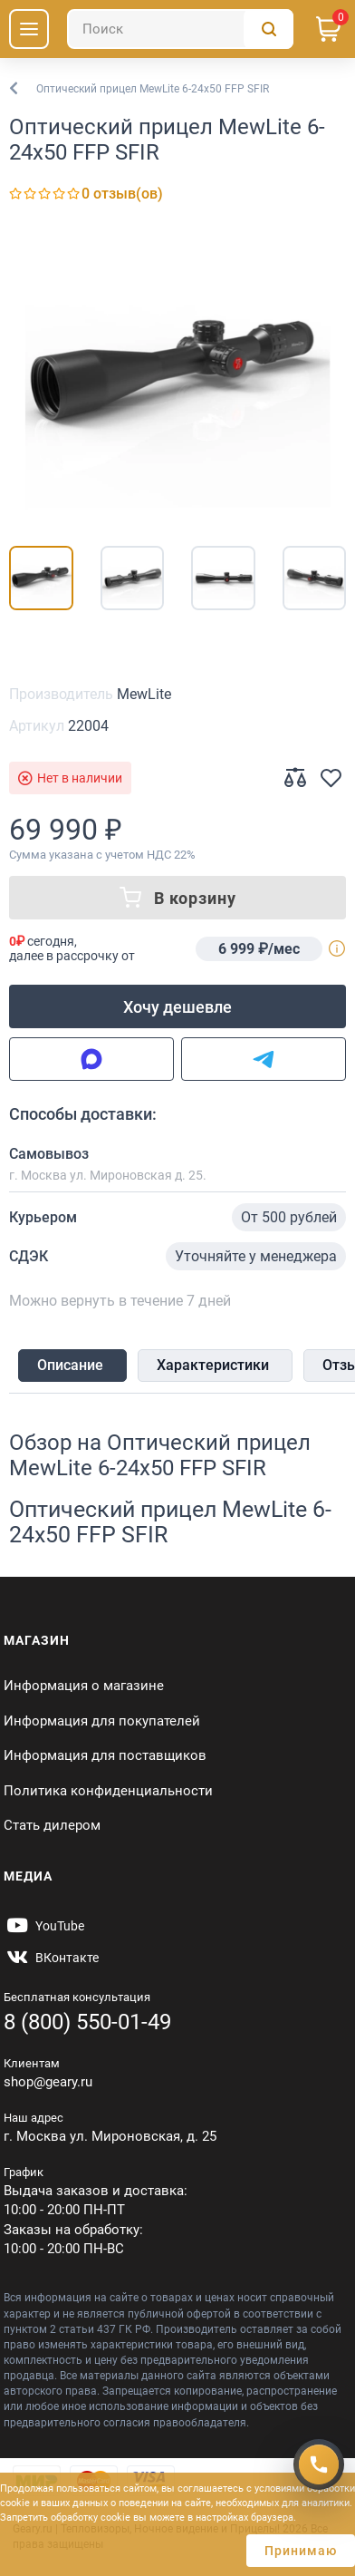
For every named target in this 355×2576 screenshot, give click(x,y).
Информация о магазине (84, 1685)
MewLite (144, 694)
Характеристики (213, 1365)
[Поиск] (180, 29)
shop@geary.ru (48, 2082)
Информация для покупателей (102, 1721)
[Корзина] (328, 29)
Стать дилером (52, 1825)
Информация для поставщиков (105, 1755)
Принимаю (300, 2550)
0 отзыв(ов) (122, 193)
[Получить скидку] (318, 2464)
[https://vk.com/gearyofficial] (51, 1957)
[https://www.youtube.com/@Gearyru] (44, 1925)
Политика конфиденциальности (108, 1791)
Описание (70, 1365)
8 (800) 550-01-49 (87, 2022)
